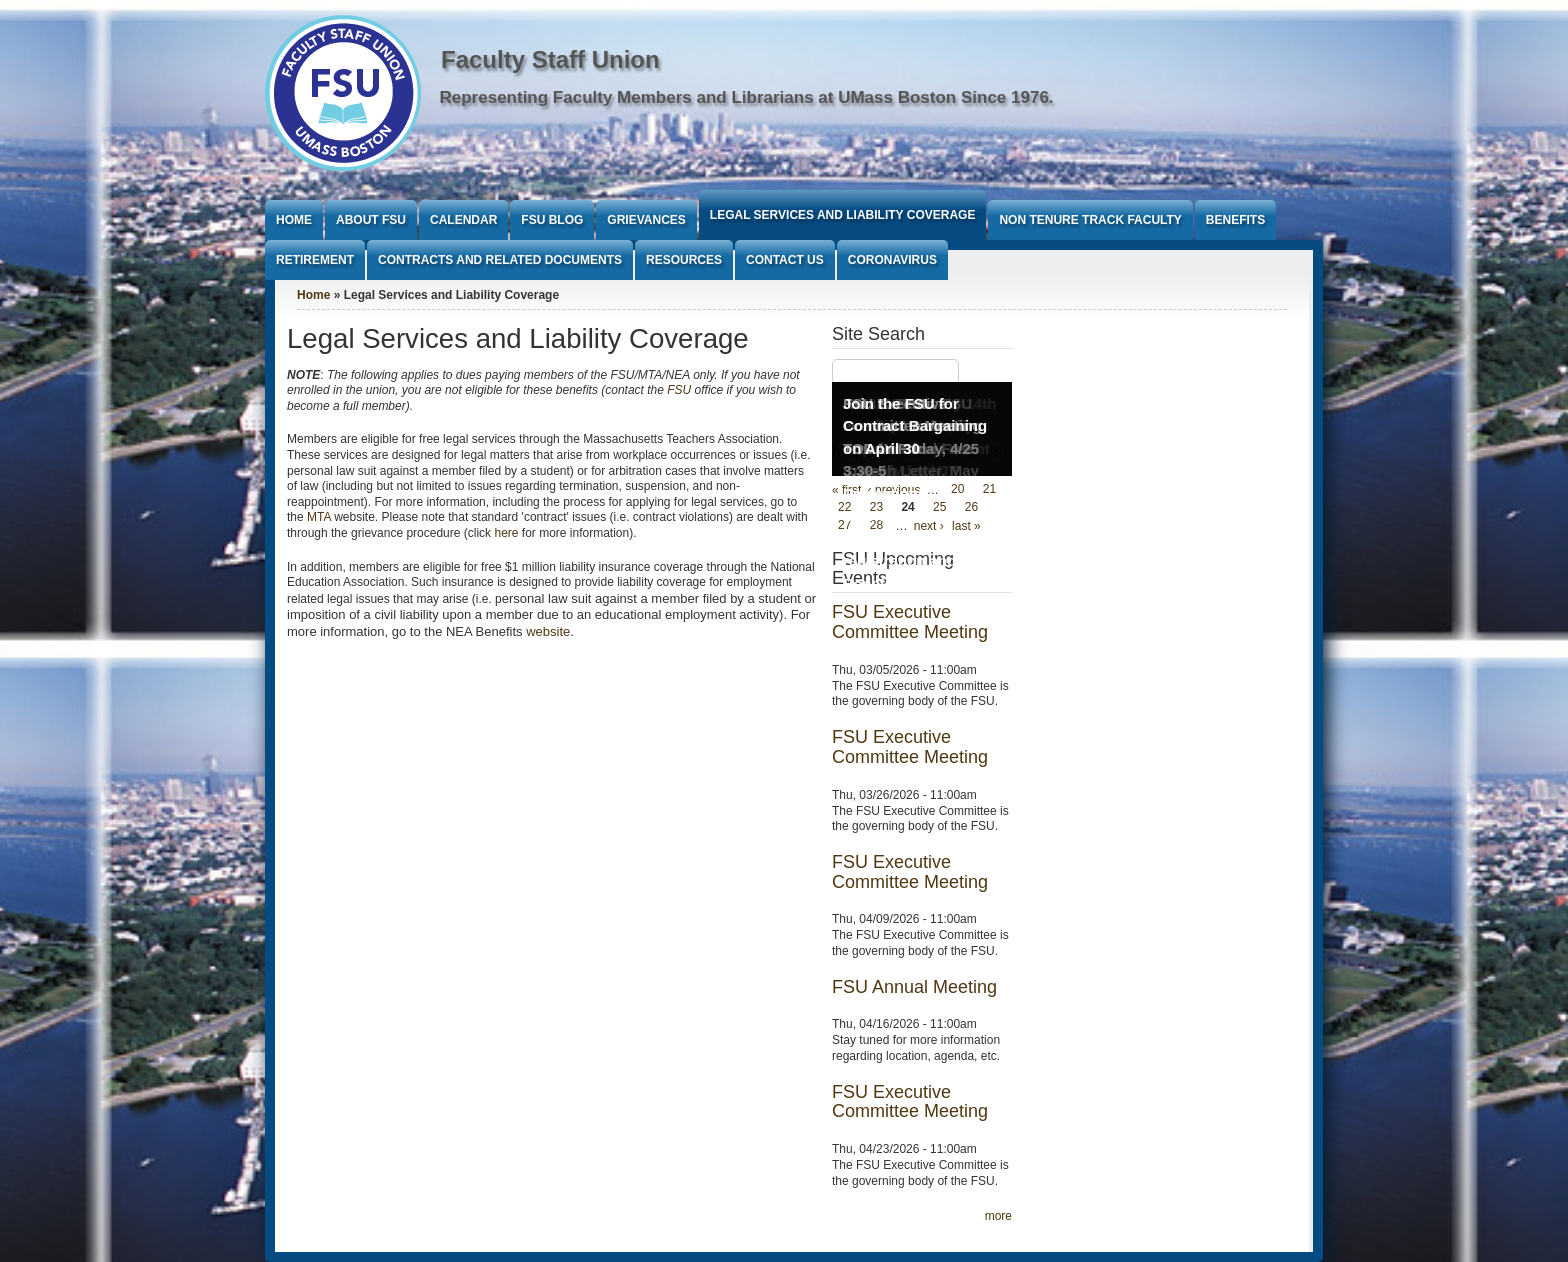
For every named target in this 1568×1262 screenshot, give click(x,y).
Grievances (646, 220)
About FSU (371, 220)
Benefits (1235, 220)
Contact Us (785, 260)
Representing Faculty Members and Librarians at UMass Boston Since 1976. (747, 97)
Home (294, 220)
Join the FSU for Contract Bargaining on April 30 (915, 426)
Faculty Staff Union (550, 59)
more (998, 1216)
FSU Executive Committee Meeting (910, 622)
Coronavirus (892, 260)
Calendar (463, 220)
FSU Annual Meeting (914, 987)
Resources (684, 260)
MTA (319, 517)
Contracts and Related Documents (500, 260)
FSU (679, 390)
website (548, 631)
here (506, 533)
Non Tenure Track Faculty (1090, 220)
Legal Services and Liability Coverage (843, 215)
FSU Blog (552, 220)
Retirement (315, 260)
